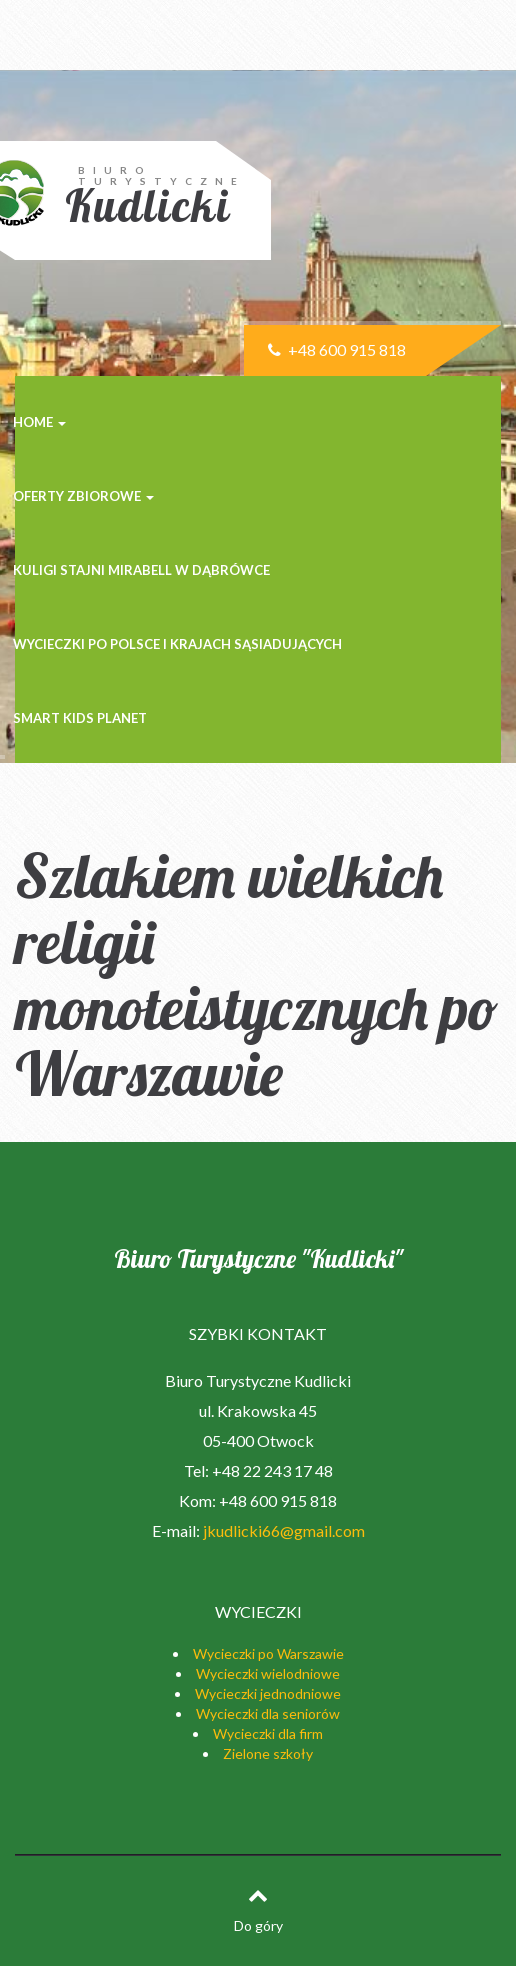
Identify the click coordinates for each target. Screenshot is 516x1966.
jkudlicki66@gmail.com (284, 1530)
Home (39, 422)
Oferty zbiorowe (83, 496)
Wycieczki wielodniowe (268, 1673)
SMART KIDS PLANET (80, 718)
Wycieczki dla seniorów (268, 1713)
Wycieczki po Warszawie (268, 1653)
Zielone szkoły (268, 1753)
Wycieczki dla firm (268, 1733)
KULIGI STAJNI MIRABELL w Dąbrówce (141, 570)
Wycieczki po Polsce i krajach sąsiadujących (177, 644)
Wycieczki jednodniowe (268, 1693)
